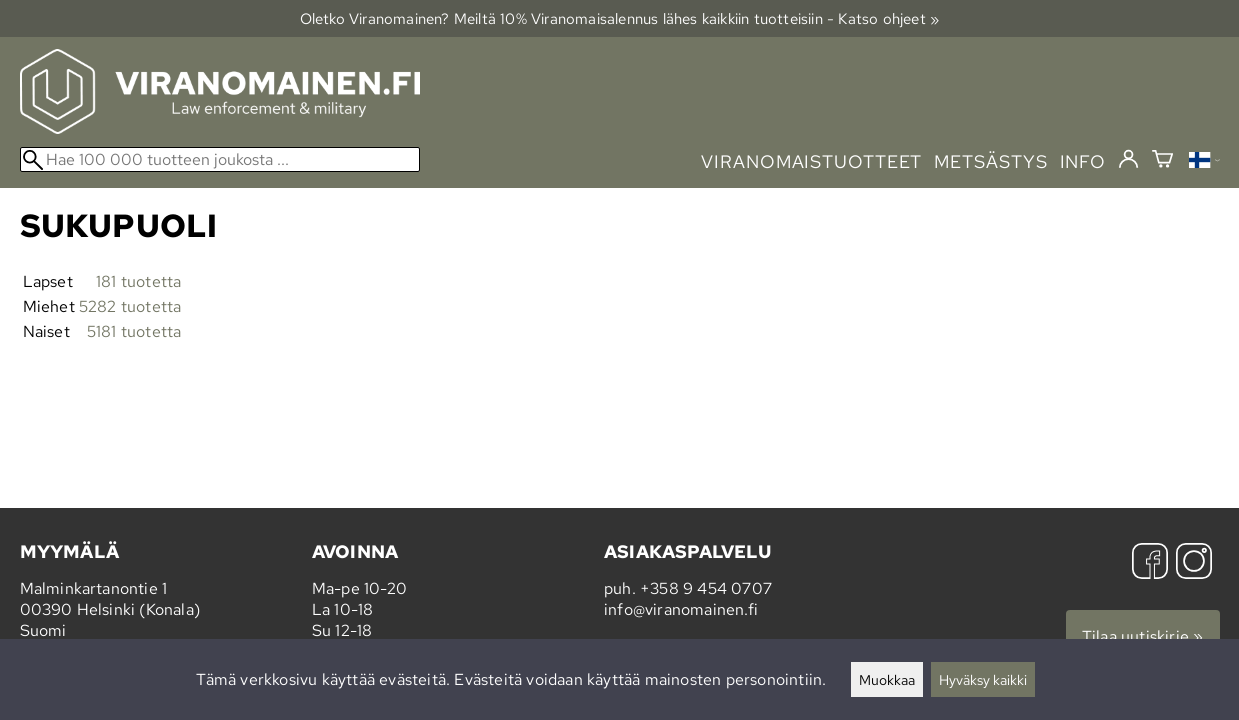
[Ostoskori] (1162, 161)
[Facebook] (1150, 563)
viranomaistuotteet (811, 161)
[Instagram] (1194, 563)
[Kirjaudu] (1128, 160)
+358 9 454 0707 (706, 588)
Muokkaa (887, 679)
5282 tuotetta (130, 306)
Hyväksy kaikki (983, 679)
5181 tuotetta (134, 331)
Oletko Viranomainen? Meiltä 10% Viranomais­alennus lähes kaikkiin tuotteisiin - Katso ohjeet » (620, 18)
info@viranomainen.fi (681, 609)
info (1083, 161)
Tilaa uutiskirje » (1143, 636)
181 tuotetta (138, 281)
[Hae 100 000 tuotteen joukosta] (220, 159)
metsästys (990, 161)
